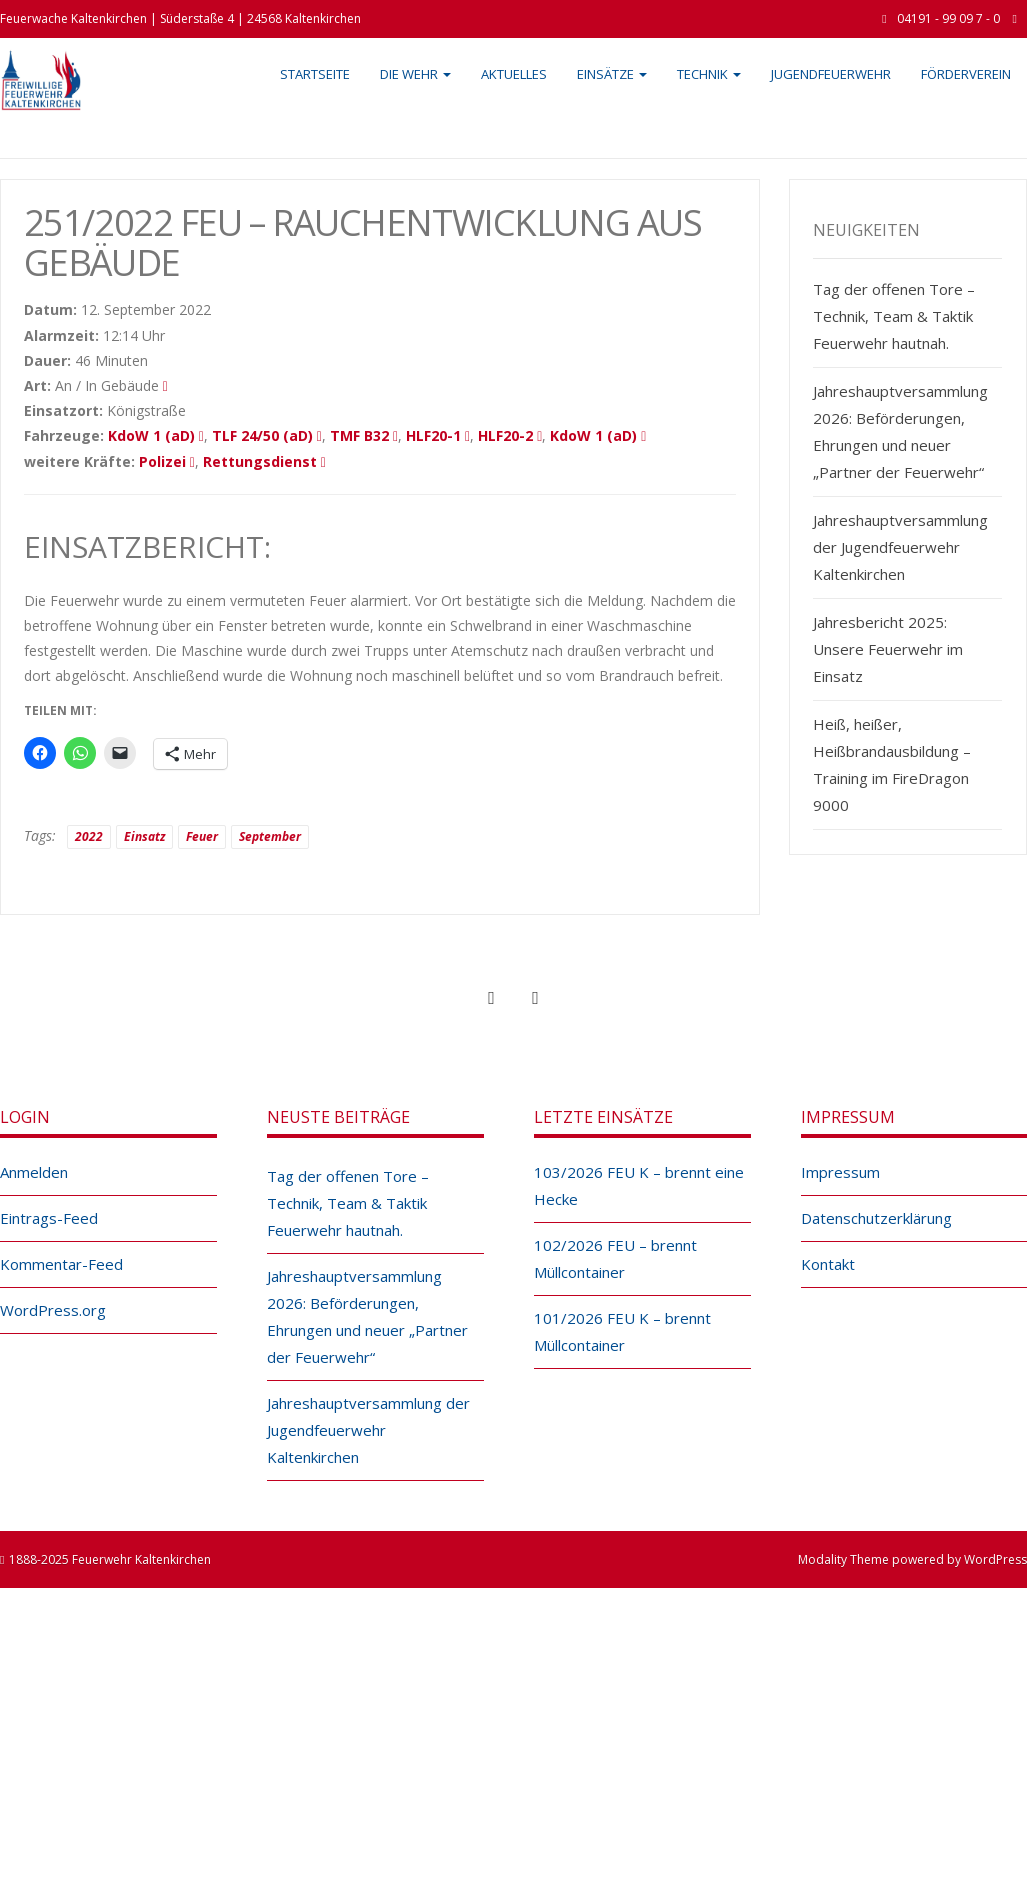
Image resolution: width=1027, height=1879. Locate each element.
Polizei (162, 461)
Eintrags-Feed (49, 1218)
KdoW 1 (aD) (151, 435)
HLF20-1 (433, 435)
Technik (709, 74)
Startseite (315, 74)
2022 (89, 836)
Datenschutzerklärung (876, 1218)
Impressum (840, 1172)
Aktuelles (514, 74)
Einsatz (144, 836)
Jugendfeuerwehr (831, 74)
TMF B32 (359, 435)
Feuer (202, 836)
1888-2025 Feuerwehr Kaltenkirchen (110, 1559)
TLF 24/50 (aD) (262, 435)
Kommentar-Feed (61, 1264)
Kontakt (828, 1264)
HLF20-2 (505, 435)
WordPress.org (53, 1310)
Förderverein (966, 74)
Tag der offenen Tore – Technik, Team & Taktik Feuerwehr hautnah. (894, 316)
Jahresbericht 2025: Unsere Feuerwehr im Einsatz (888, 649)
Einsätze (612, 74)
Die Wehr (415, 74)
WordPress (995, 1559)
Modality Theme (843, 1559)
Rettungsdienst (260, 461)
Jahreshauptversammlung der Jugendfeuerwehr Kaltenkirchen (900, 547)
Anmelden (34, 1172)
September (270, 836)
